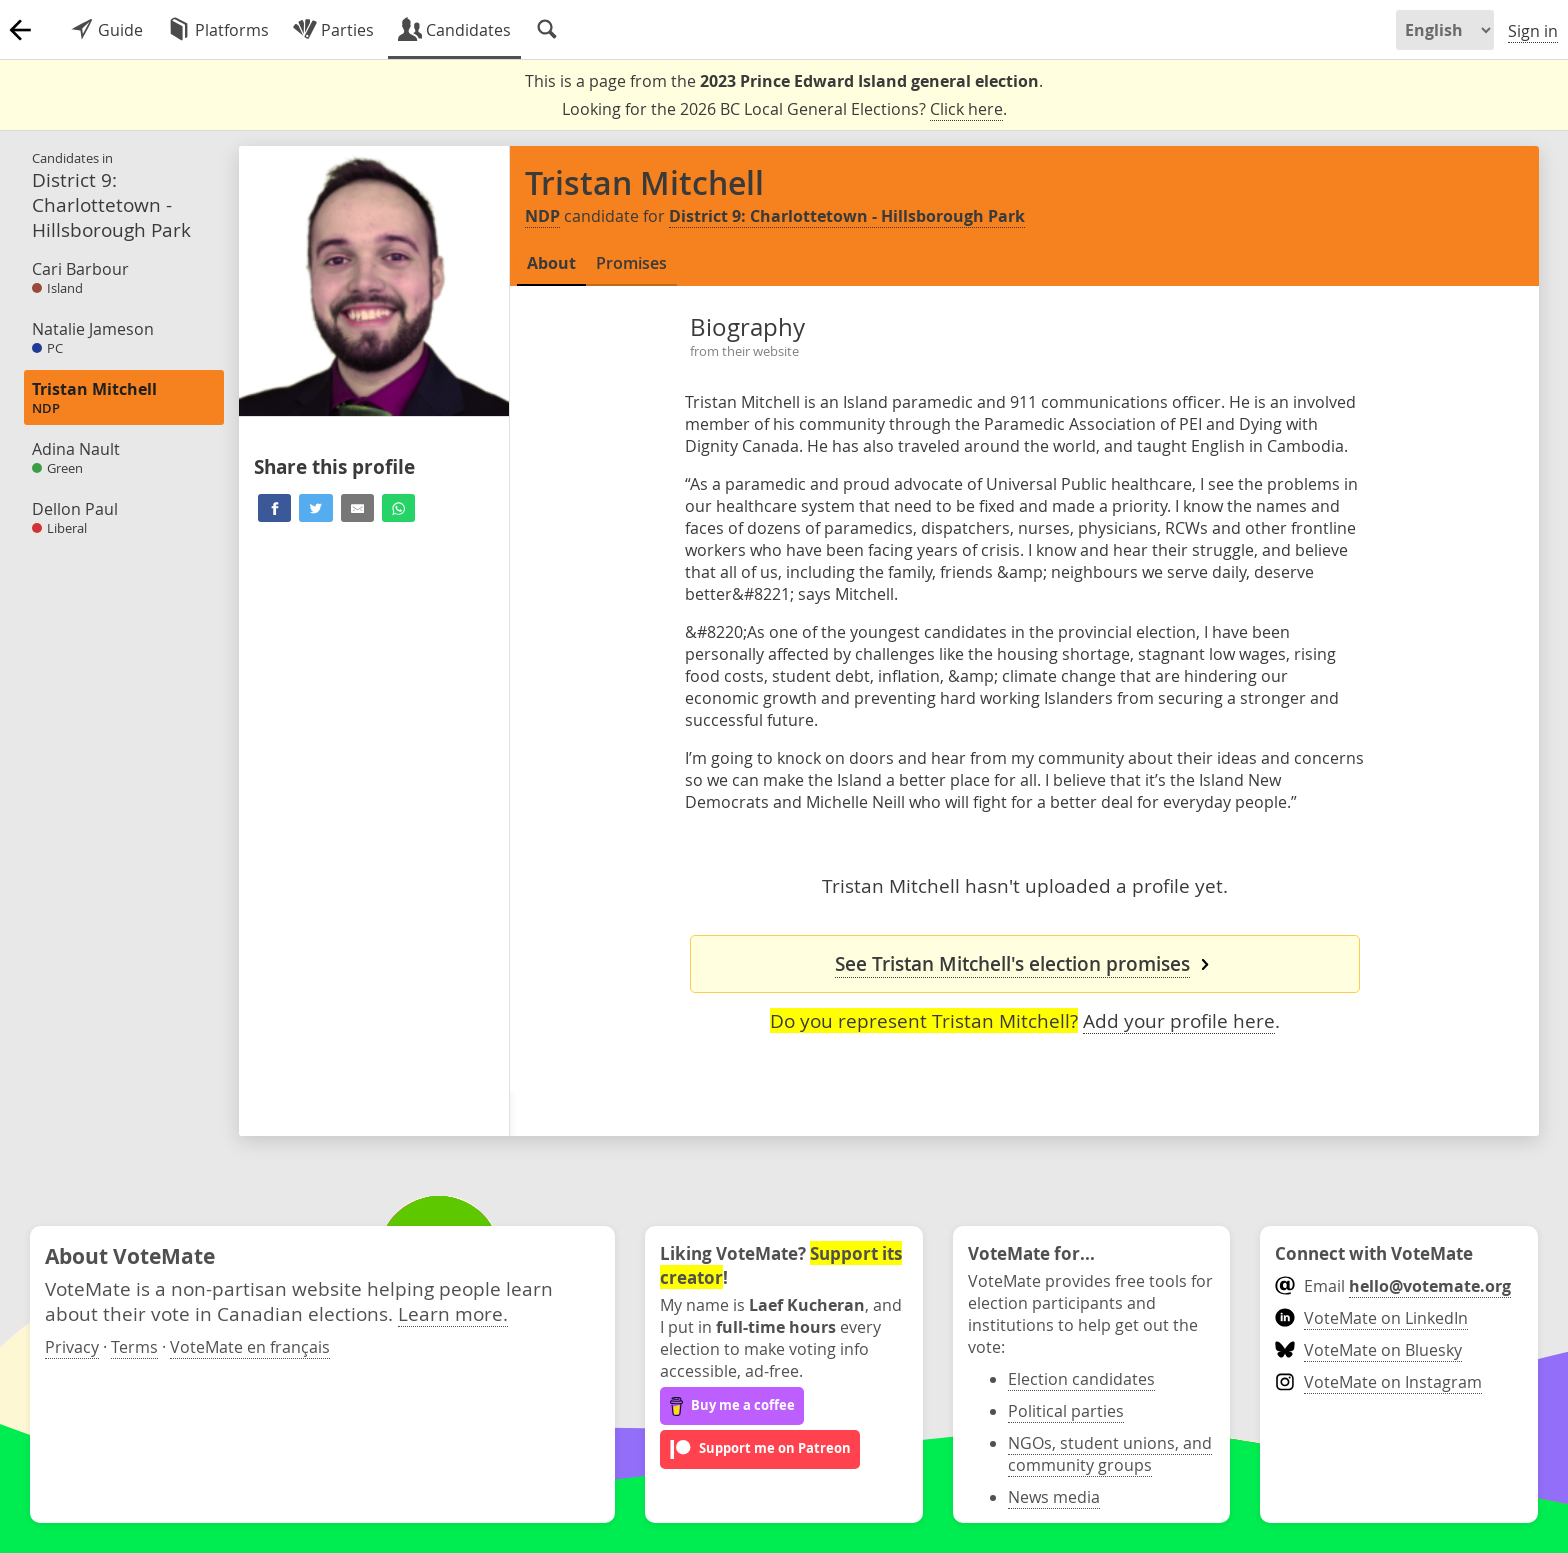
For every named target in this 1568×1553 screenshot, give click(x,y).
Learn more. (453, 1313)
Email (1392, 1286)
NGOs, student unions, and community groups (1110, 1454)
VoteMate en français (250, 1347)
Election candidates (1081, 1379)
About (551, 263)
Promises (631, 263)
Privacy (72, 1347)
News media (1054, 1497)
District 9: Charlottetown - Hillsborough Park (847, 216)
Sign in (1533, 31)
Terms (134, 1347)
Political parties (1066, 1411)
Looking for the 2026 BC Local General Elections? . (784, 109)
